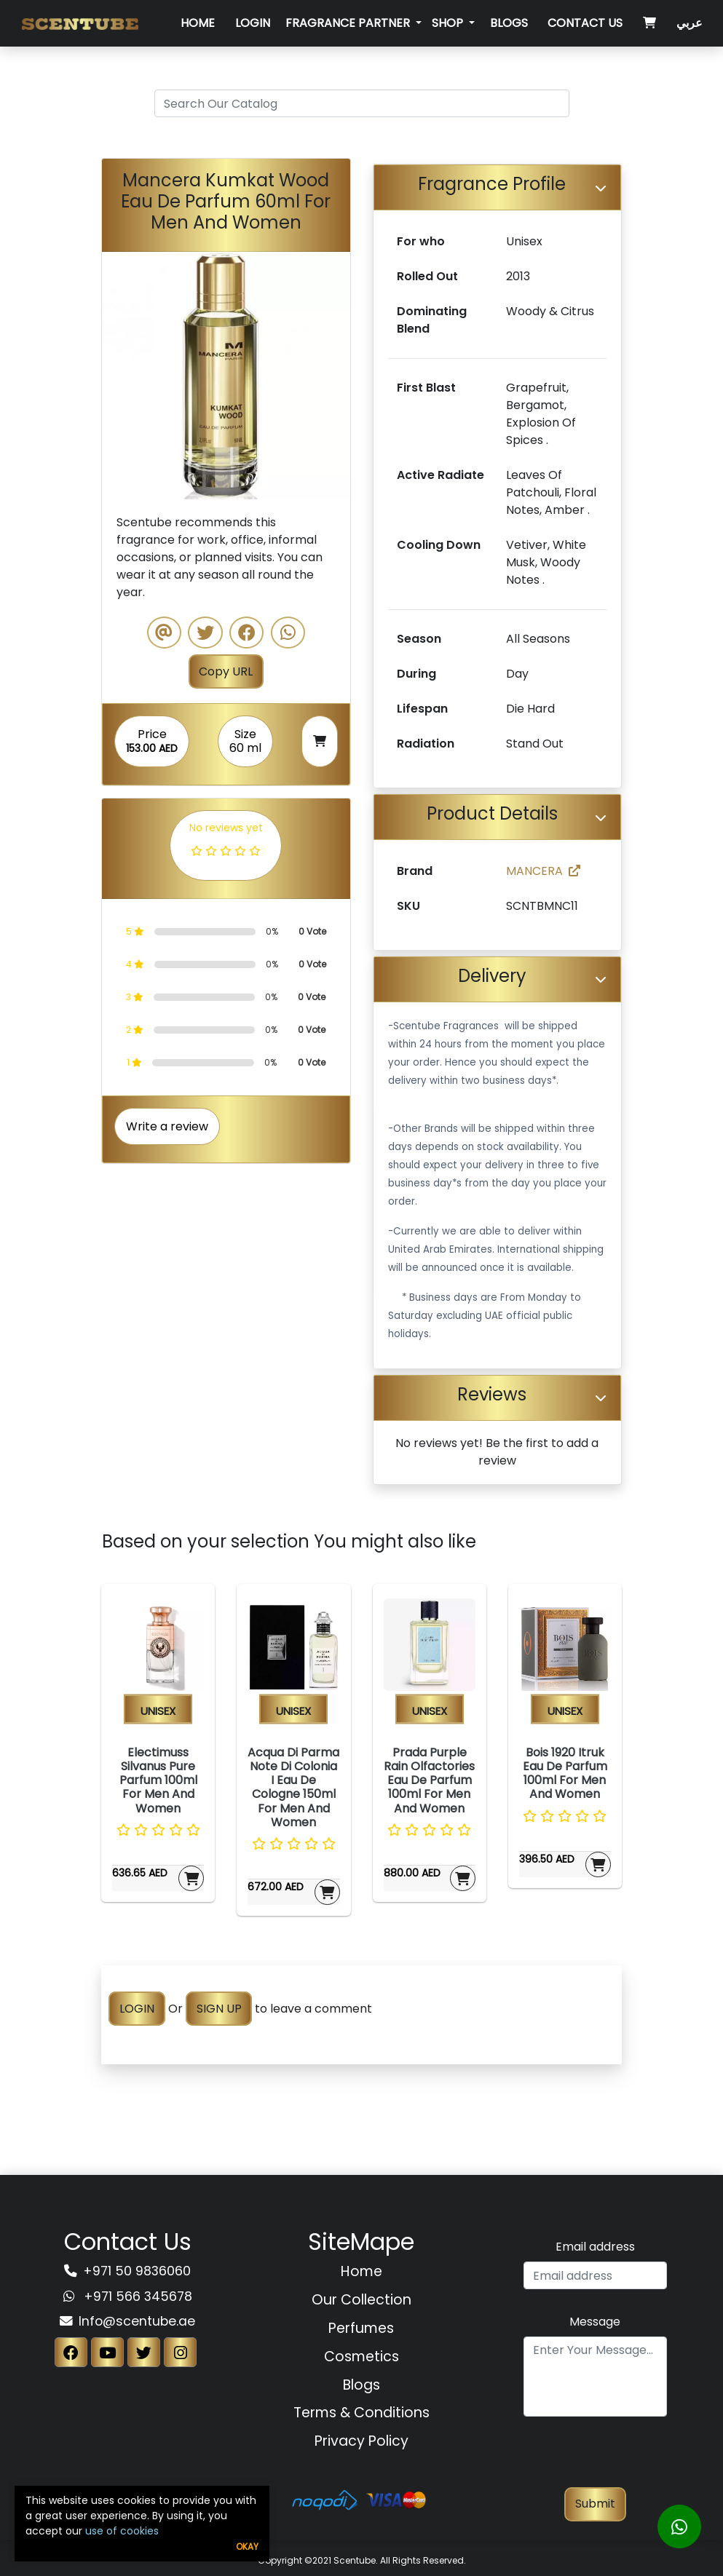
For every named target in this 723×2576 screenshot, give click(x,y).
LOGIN (136, 2008)
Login (252, 23)
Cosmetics (361, 2356)
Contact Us (585, 23)
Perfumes (361, 2328)
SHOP (449, 23)
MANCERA (543, 871)
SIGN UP (219, 2008)
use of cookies (122, 2531)
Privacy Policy (361, 2441)
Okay (247, 2546)
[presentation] (595, 2458)
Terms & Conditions (361, 2412)
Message (594, 2321)
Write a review (167, 1126)
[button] (120, 375)
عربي (689, 23)
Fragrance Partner (349, 23)
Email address (595, 2246)
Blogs (509, 23)
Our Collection (361, 2300)
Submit (595, 2503)
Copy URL (226, 671)
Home (198, 23)
